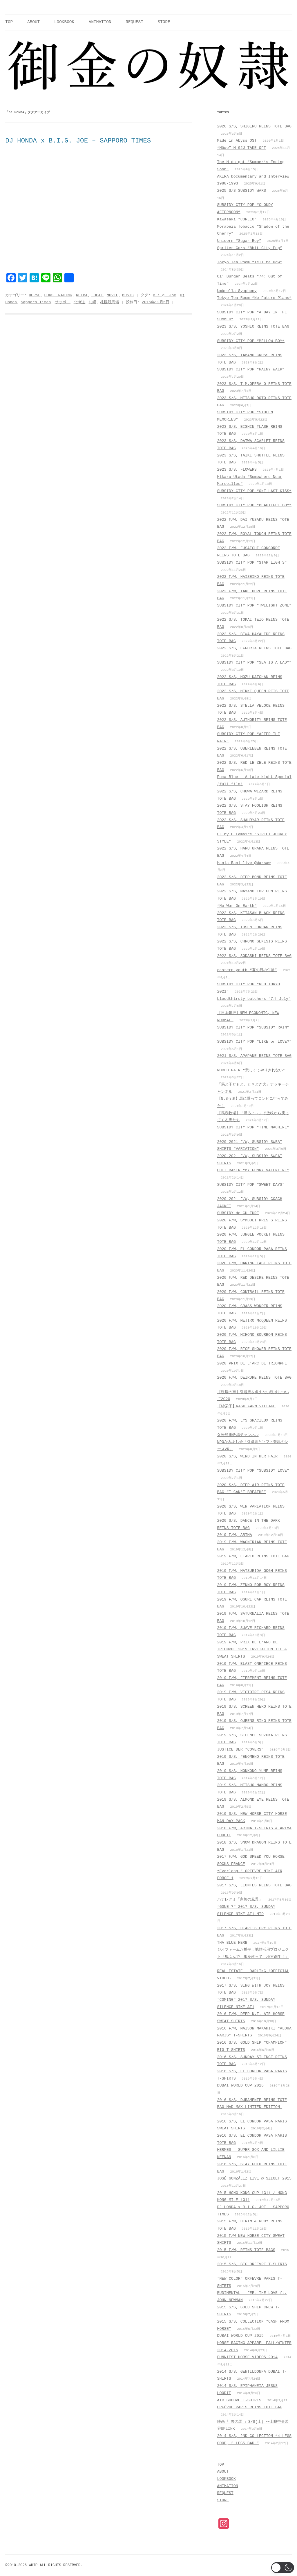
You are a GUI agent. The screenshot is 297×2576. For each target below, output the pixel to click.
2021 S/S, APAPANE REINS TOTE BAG (254, 1056)
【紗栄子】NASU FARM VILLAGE (246, 1406)
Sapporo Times (36, 302)
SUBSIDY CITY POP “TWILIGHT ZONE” (254, 605)
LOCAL (97, 295)
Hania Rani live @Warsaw (244, 863)
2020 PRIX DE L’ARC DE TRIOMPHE (252, 1363)
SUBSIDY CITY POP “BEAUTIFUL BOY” (254, 505)
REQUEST (134, 22)
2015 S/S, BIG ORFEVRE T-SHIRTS (252, 2264)
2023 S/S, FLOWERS (237, 469)
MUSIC (128, 295)
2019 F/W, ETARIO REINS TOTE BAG (253, 1556)
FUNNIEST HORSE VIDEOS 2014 (247, 2357)
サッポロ (62, 302)
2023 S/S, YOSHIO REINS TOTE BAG (253, 326)
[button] (282, 2567)
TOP (9, 22)
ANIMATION (100, 22)
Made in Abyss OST (237, 140)
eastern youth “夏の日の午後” (247, 970)
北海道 (79, 302)
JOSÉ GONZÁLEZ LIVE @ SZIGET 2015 (254, 2178)
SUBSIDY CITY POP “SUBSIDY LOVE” (253, 1470)
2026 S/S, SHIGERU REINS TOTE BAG (254, 126)
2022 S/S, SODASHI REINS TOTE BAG (254, 956)
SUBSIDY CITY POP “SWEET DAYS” (251, 1185)
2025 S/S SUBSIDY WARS (241, 191)
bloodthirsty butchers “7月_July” (254, 999)
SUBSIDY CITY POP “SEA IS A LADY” (254, 662)
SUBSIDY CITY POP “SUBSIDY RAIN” (253, 1027)
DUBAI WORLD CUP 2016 (240, 2085)
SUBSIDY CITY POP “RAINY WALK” (251, 369)
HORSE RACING (58, 295)
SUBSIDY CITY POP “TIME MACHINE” (253, 1127)
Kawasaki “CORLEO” (237, 219)
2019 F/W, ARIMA (234, 1535)
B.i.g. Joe (164, 295)
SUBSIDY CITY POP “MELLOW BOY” (251, 341)
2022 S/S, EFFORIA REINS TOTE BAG (254, 648)
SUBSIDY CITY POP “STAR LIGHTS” (252, 562)
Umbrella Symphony (237, 291)
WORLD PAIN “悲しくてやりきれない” (251, 1070)
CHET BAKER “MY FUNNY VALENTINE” (253, 1170)
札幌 (92, 302)
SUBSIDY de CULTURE (238, 1213)
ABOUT (33, 22)
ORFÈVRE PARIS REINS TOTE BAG (249, 2407)
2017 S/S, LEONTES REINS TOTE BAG (254, 1885)
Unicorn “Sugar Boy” (239, 241)
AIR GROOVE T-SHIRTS (239, 2400)
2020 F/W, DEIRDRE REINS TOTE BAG (254, 1377)
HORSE (34, 295)
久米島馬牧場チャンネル (238, 1435)
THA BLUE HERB (232, 1943)
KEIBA (82, 295)
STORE (164, 22)
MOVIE (112, 295)
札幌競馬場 (109, 302)
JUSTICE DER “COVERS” (240, 1749)
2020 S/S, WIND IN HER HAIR (247, 1456)
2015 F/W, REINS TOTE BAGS (246, 2250)
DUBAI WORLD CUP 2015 (240, 2336)
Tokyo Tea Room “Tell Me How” (249, 262)
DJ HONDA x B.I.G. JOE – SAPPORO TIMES (78, 141)
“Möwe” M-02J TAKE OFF (241, 148)
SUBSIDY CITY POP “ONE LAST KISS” (254, 491)
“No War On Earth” (237, 906)
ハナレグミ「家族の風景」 (239, 1899)
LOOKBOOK (64, 22)
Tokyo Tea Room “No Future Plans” (254, 298)
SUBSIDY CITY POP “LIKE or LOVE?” (254, 1041)
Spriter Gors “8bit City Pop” (249, 248)
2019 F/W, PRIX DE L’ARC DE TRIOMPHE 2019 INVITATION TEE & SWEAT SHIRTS (252, 1649)
